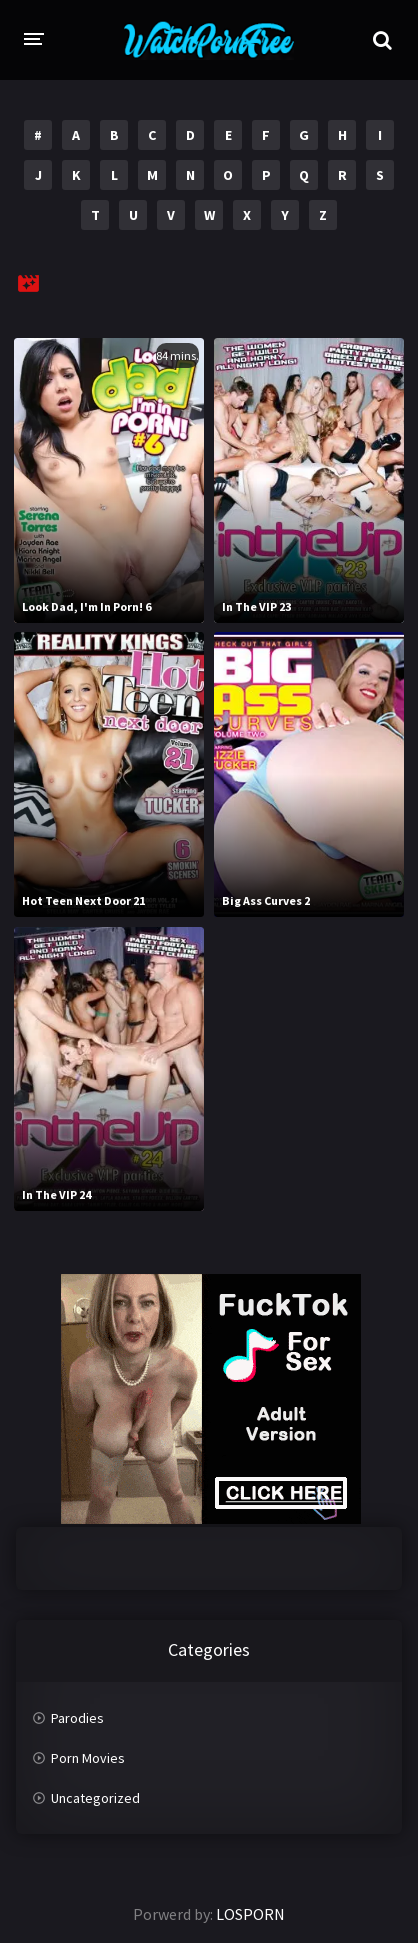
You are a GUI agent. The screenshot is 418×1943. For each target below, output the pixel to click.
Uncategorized (95, 1798)
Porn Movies (88, 1758)
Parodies (77, 1718)
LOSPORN (250, 1914)
